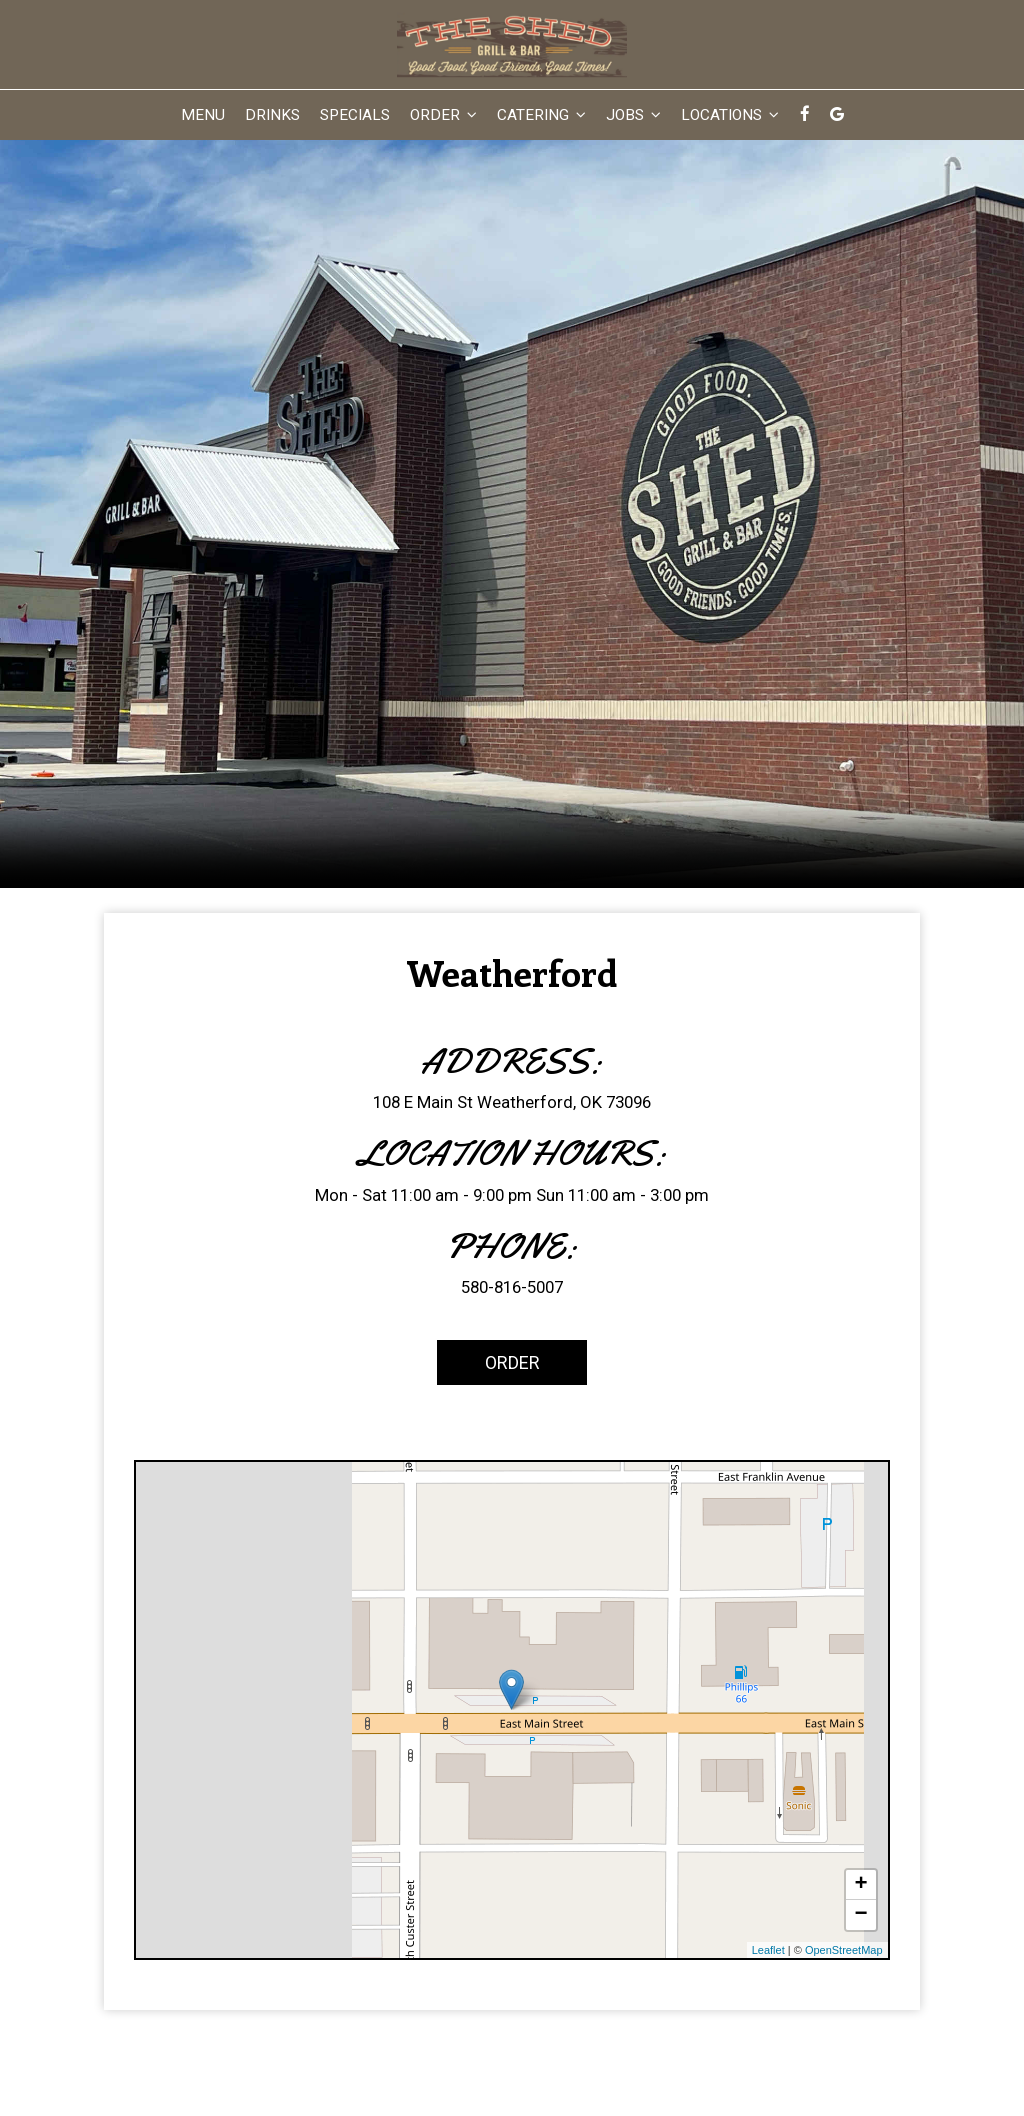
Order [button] (443, 115)
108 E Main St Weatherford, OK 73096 (512, 1102)
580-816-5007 (512, 1287)
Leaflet (768, 1950)
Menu (203, 115)
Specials (355, 115)
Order (488, 1361)
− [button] (860, 1915)
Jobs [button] (633, 115)
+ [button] (860, 1885)
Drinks (272, 115)
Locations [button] (730, 115)
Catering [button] (541, 115)
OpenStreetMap (844, 1950)
